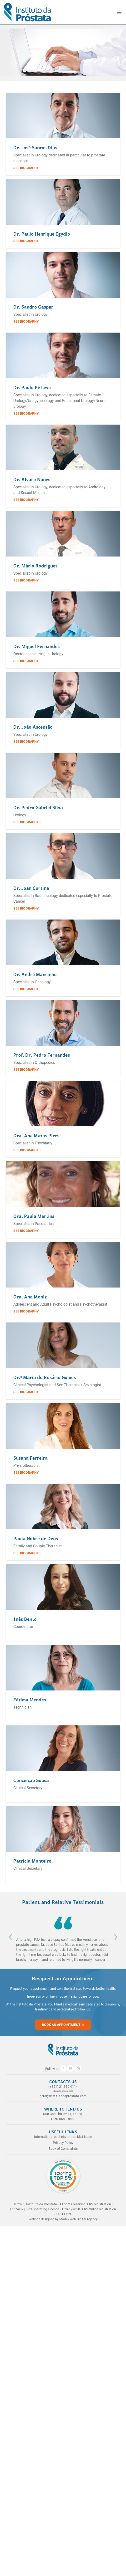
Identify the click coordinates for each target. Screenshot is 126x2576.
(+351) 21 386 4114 (63, 2086)
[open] (119, 12)
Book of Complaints (63, 2148)
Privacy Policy (63, 2143)
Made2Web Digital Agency (78, 2219)
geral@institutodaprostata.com (63, 2096)
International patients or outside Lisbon (63, 2137)
